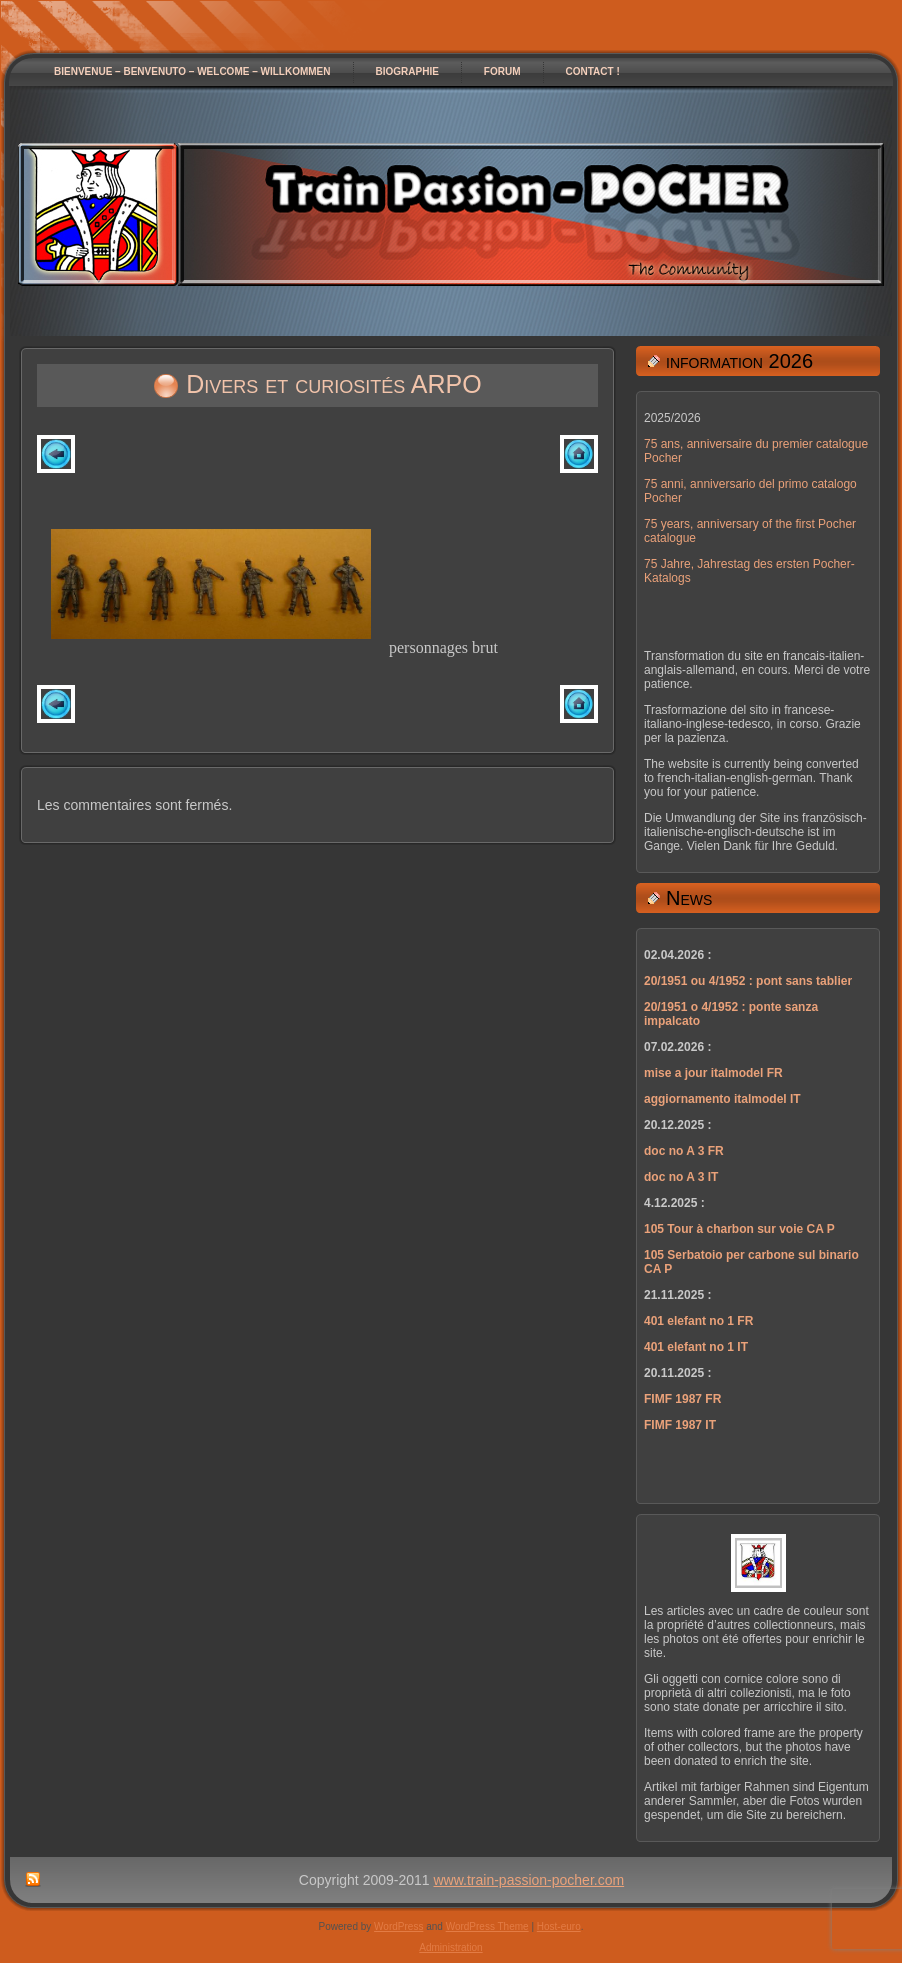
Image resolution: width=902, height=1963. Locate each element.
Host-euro (559, 1926)
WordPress (398, 1926)
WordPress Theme (487, 1926)
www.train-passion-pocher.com (529, 1880)
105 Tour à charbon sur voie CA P (739, 1229)
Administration (450, 1947)
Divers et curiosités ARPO (333, 384)
